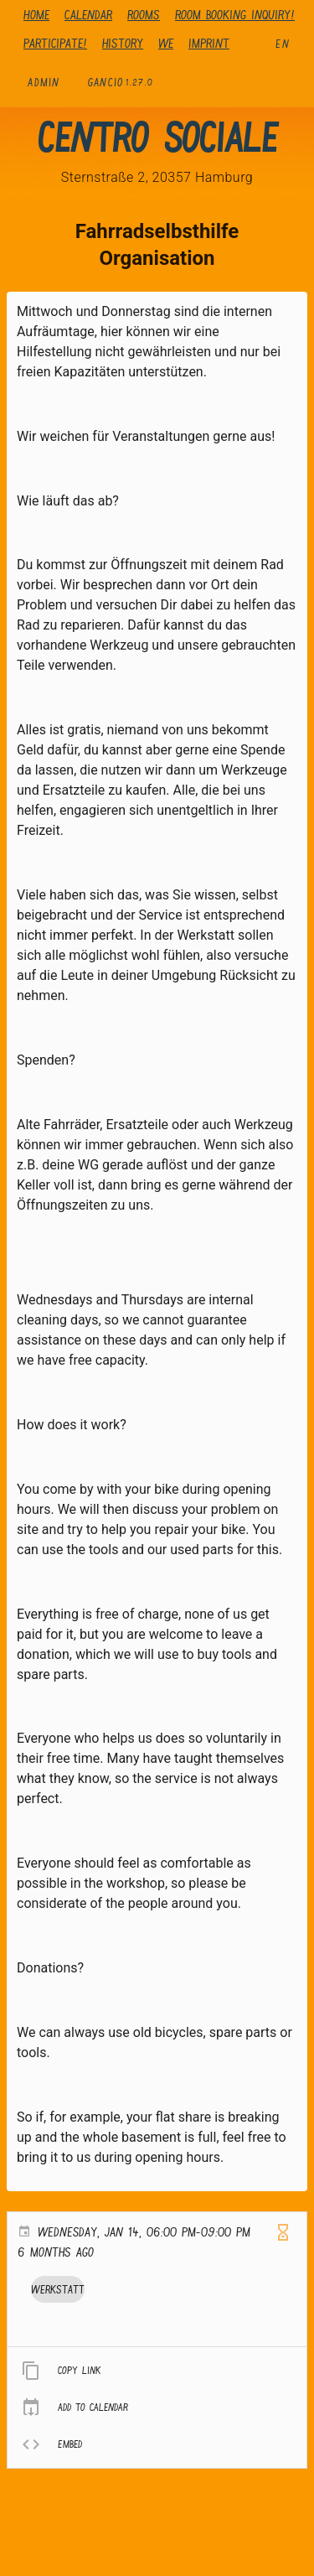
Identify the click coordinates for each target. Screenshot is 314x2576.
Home (36, 14)
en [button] (282, 43)
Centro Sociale (157, 137)
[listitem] (157, 2370)
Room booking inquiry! (235, 14)
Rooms (143, 14)
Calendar (88, 14)
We (165, 43)
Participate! (55, 43)
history (122, 43)
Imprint (208, 43)
